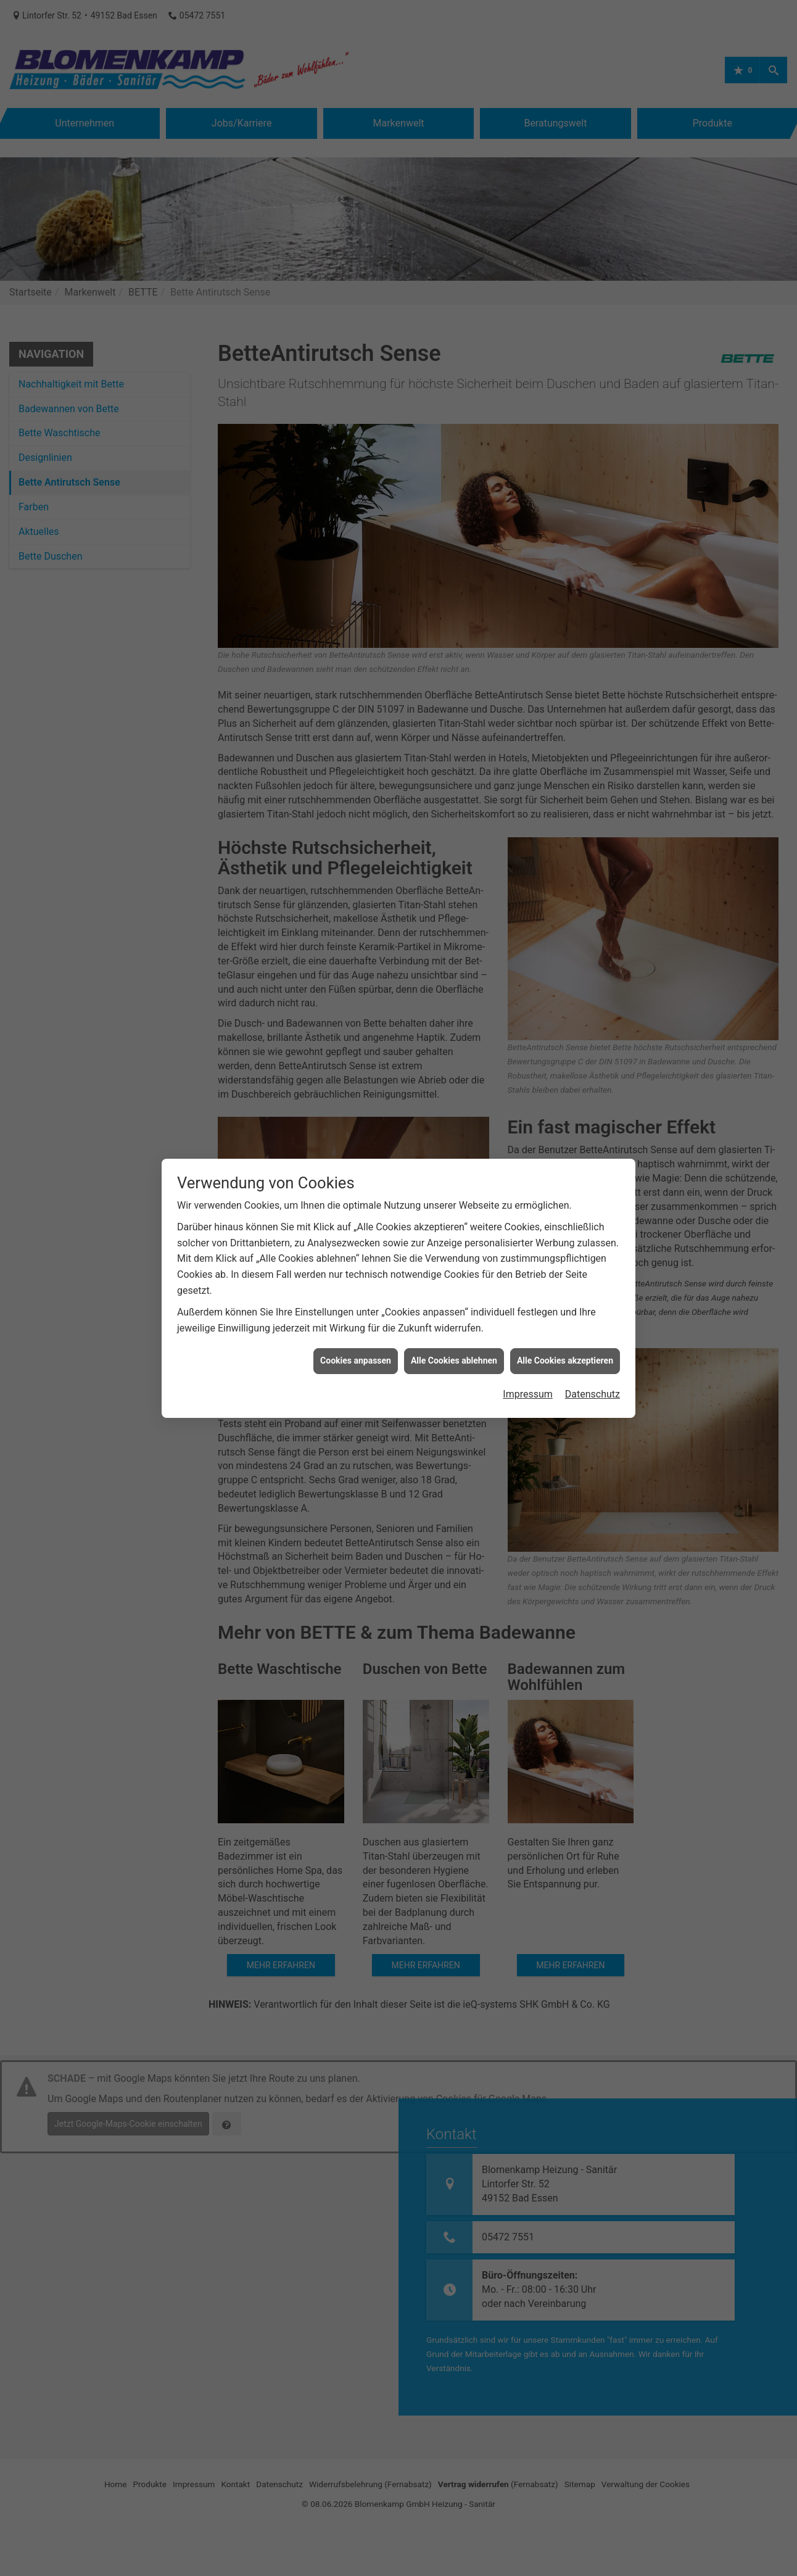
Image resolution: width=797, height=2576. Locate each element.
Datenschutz (592, 1314)
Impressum (528, 1314)
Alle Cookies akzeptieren (565, 1281)
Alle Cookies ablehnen (454, 1281)
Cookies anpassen (355, 1281)
